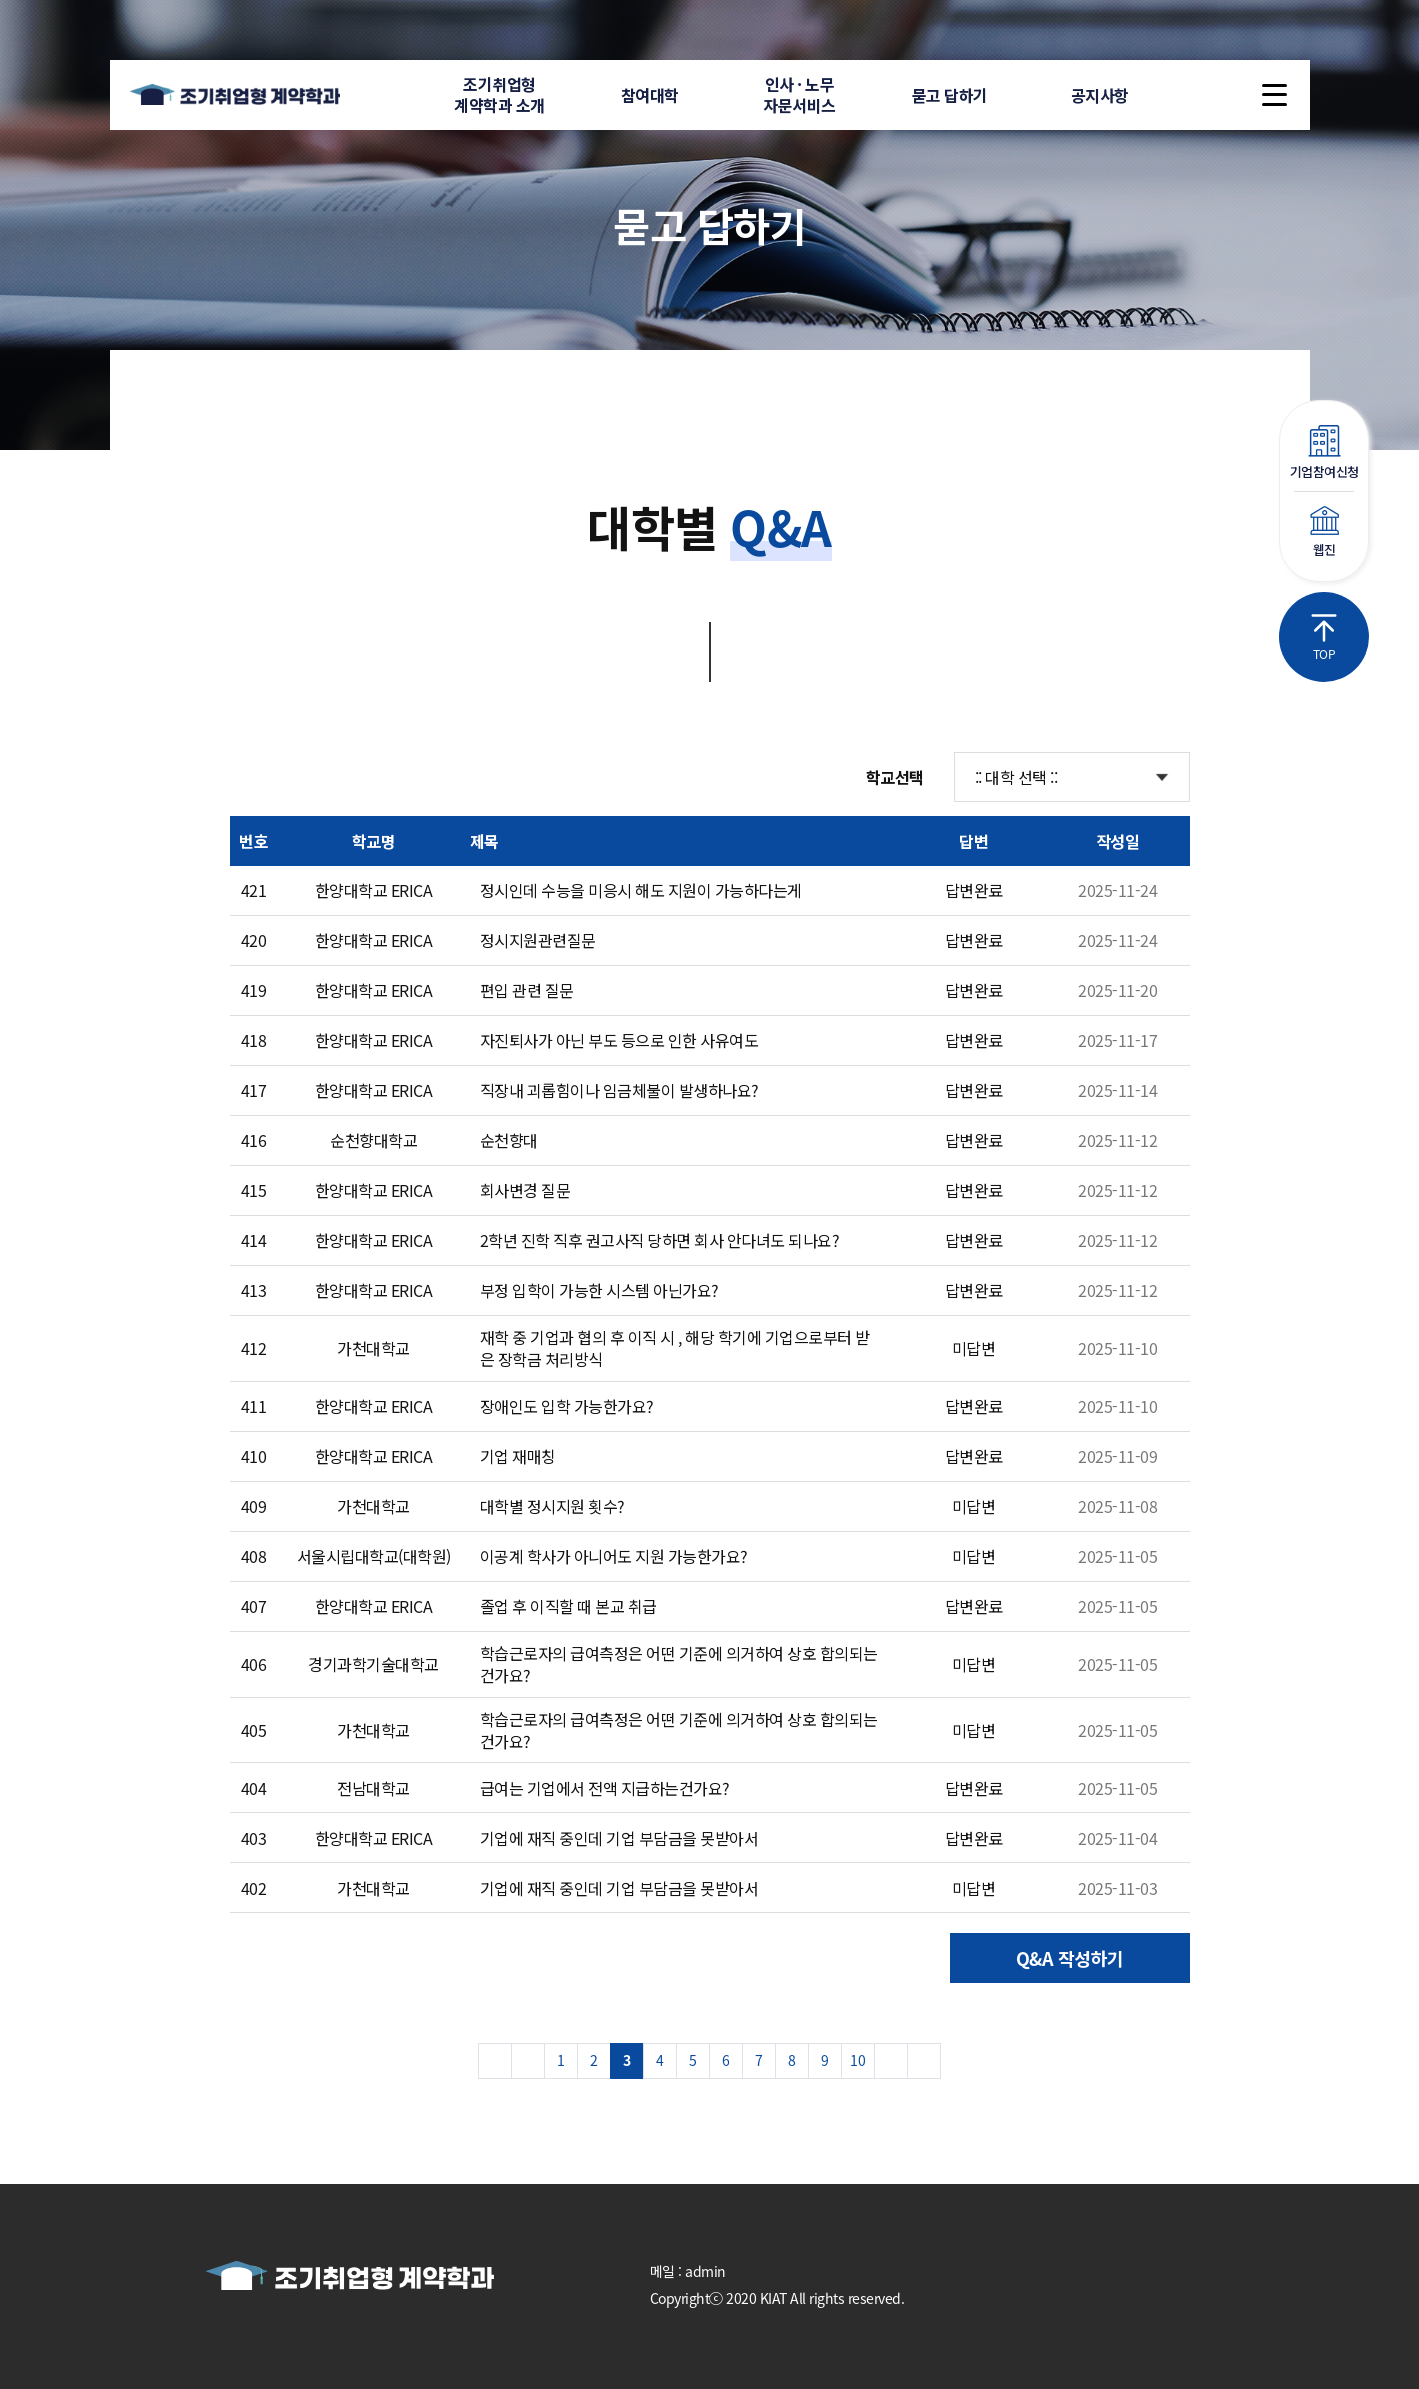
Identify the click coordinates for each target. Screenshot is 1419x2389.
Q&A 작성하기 (1070, 1958)
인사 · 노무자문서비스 (799, 94)
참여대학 (650, 95)
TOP (1324, 638)
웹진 (1324, 532)
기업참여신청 (1324, 453)
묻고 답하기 (950, 95)
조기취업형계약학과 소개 (499, 94)
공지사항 (1100, 95)
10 (857, 2060)
